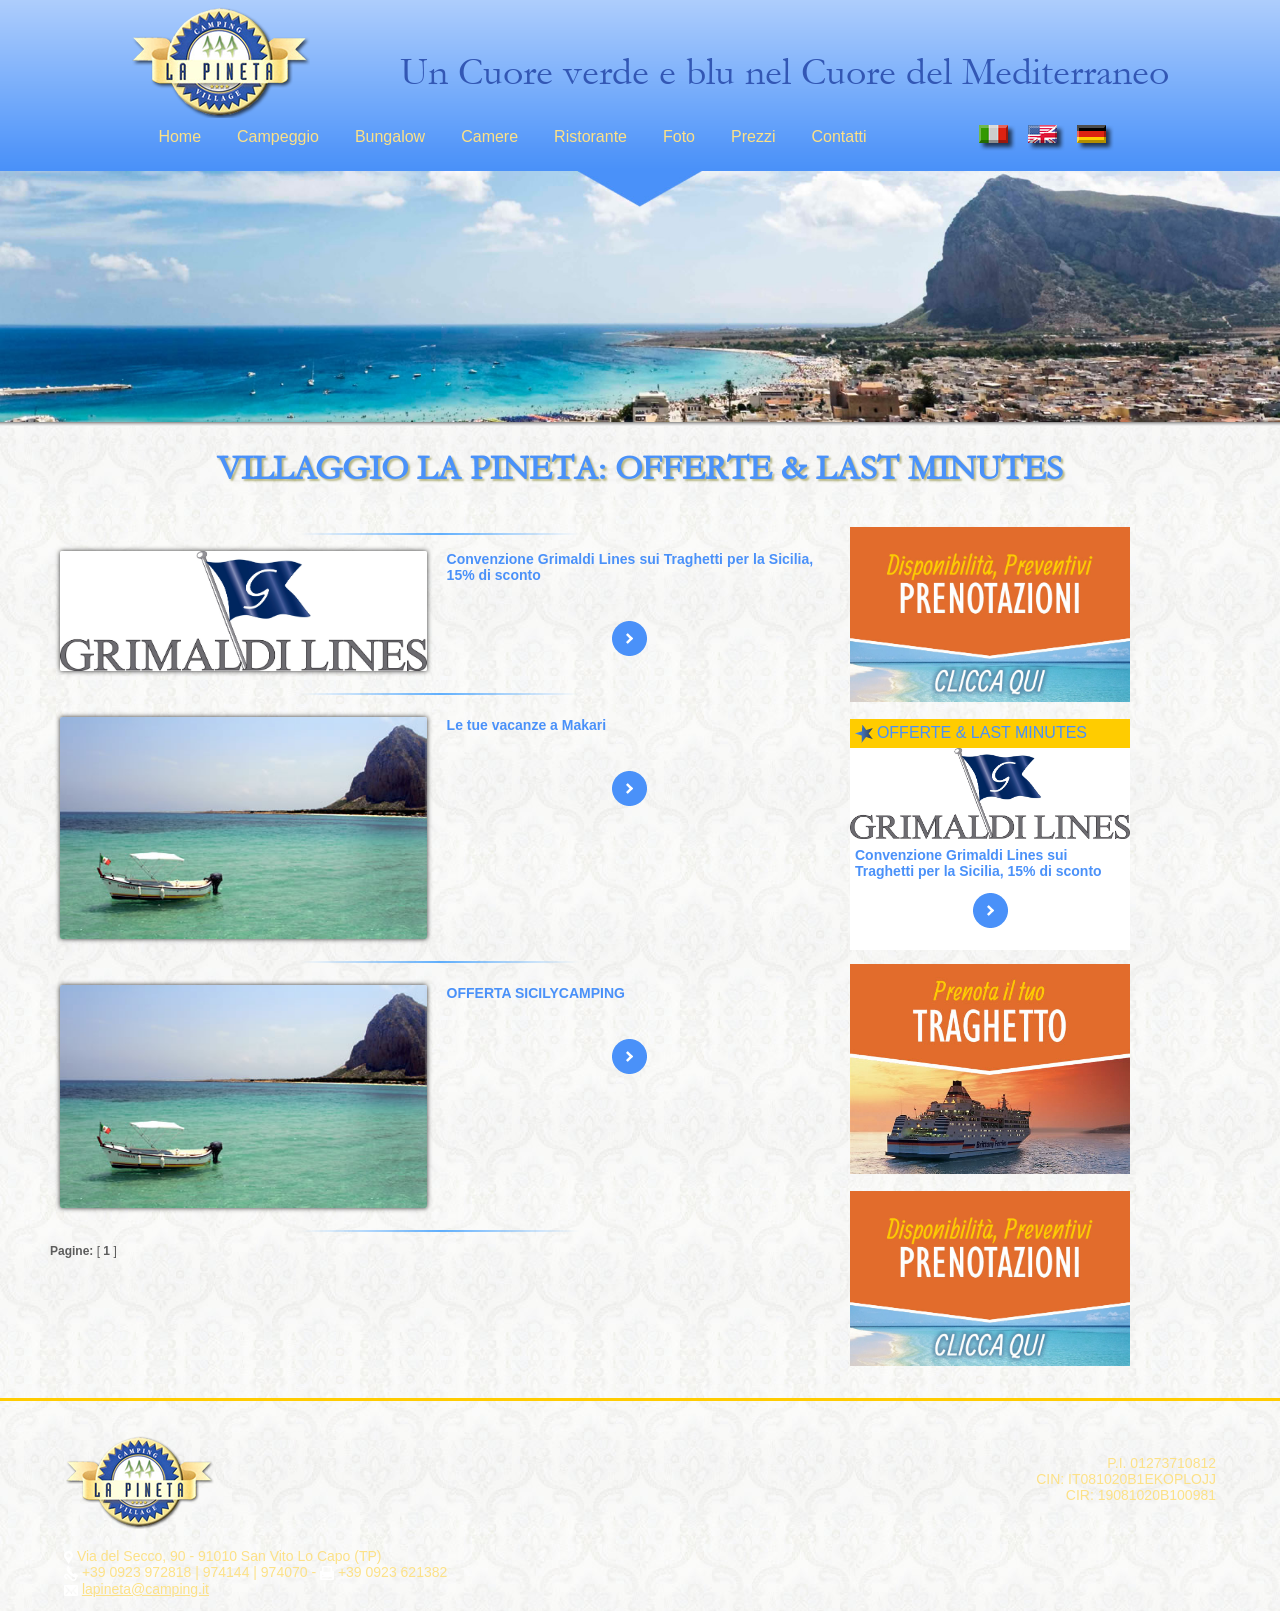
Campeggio (278, 136)
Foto (679, 136)
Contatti (838, 136)
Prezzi (753, 136)
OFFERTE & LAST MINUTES (982, 732)
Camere (489, 136)
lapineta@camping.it (145, 1589)
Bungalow (390, 136)
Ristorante (590, 136)
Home (179, 136)
